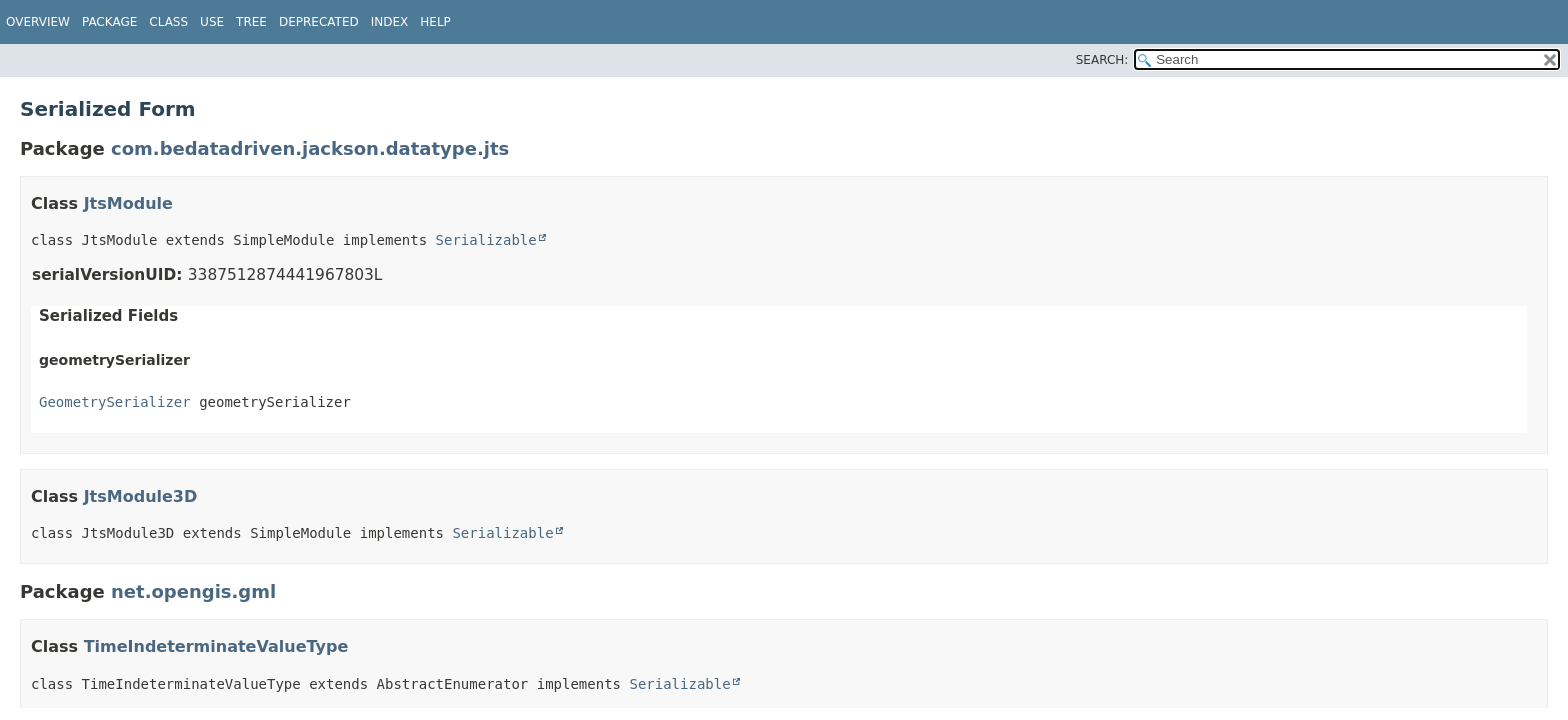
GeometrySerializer (115, 402)
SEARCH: (1102, 60)
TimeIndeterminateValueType (216, 646)
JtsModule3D (141, 496)
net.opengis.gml (193, 591)
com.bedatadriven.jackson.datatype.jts (310, 148)
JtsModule (128, 203)
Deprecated (319, 22)
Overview (38, 22)
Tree (251, 22)
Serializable (486, 240)
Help (435, 22)
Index (390, 22)
